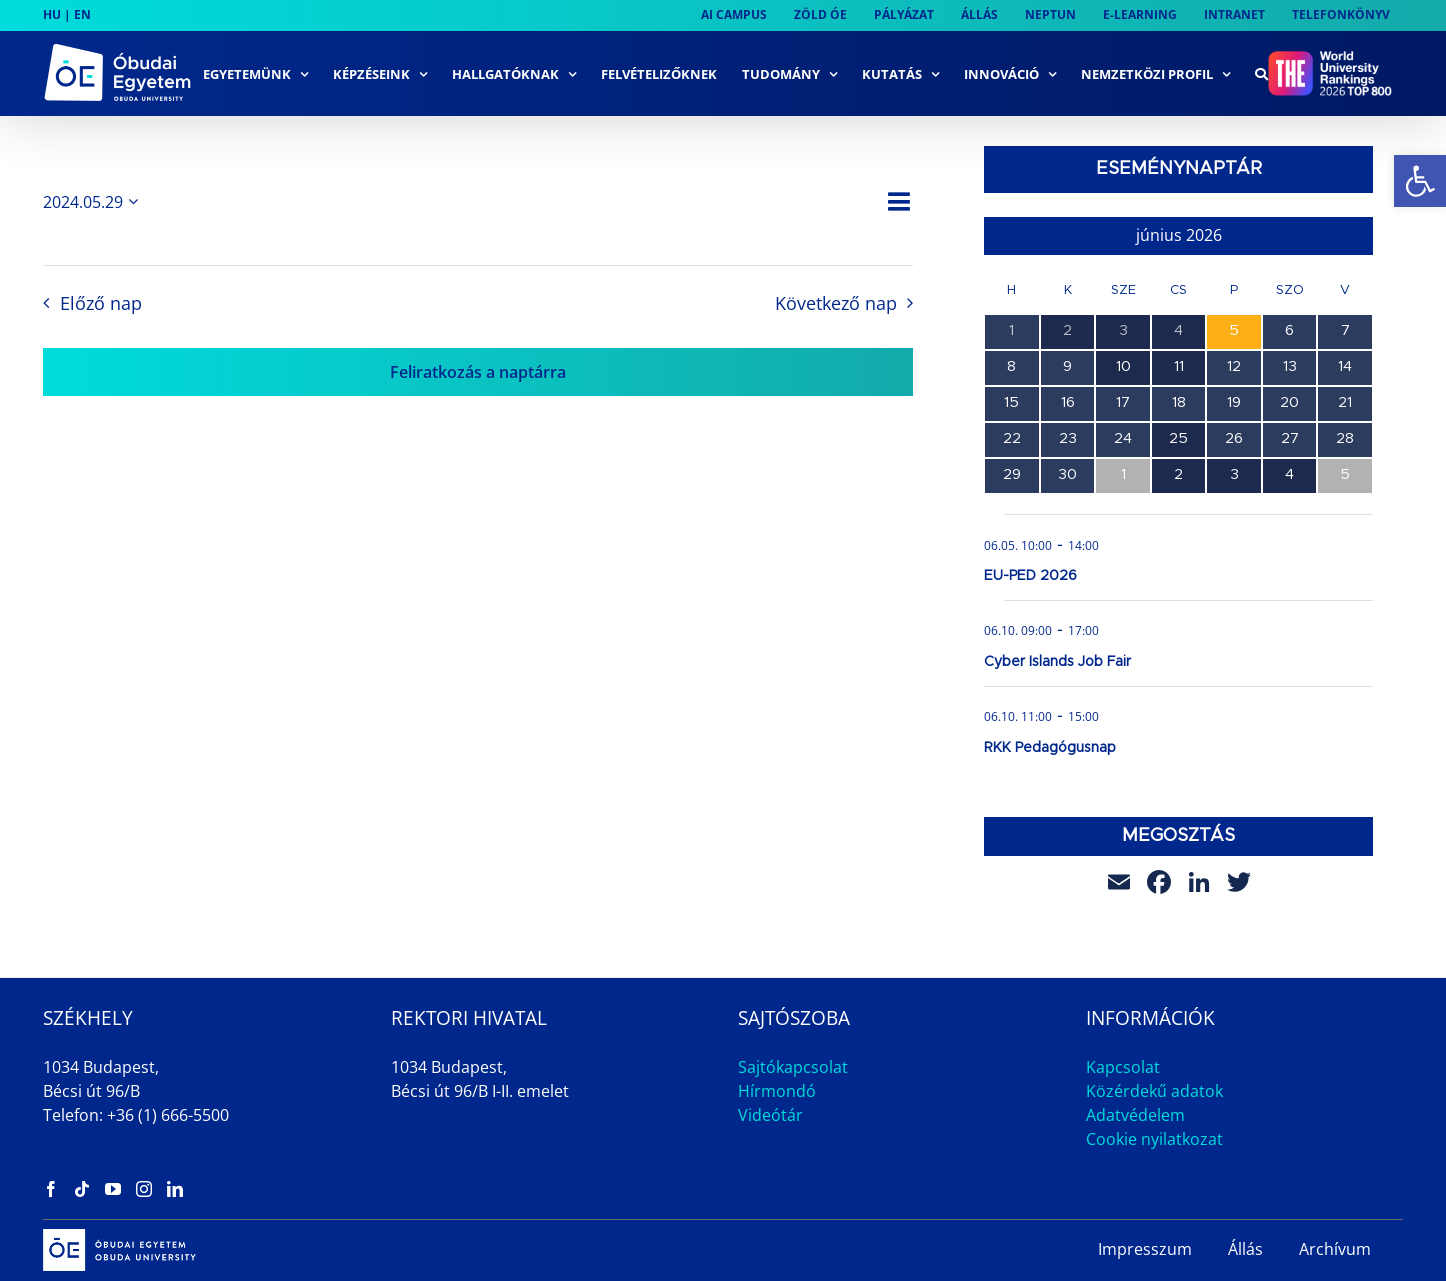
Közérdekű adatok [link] (1154, 1091)
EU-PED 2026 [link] (1030, 576)
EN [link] (82, 14)
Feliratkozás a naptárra (478, 372)
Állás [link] (1245, 1249)
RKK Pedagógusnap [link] (1050, 748)
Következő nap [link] (836, 303)
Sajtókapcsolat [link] (793, 1067)
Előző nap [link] (101, 303)
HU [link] (52, 14)
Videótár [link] (770, 1115)
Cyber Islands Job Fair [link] (1057, 662)
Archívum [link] (1335, 1249)
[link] (1420, 181)
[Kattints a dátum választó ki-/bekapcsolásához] (94, 202)
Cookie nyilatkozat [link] (1154, 1139)
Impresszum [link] (1145, 1249)
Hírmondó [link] (777, 1091)
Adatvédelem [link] (1135, 1115)
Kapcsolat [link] (1123, 1067)
